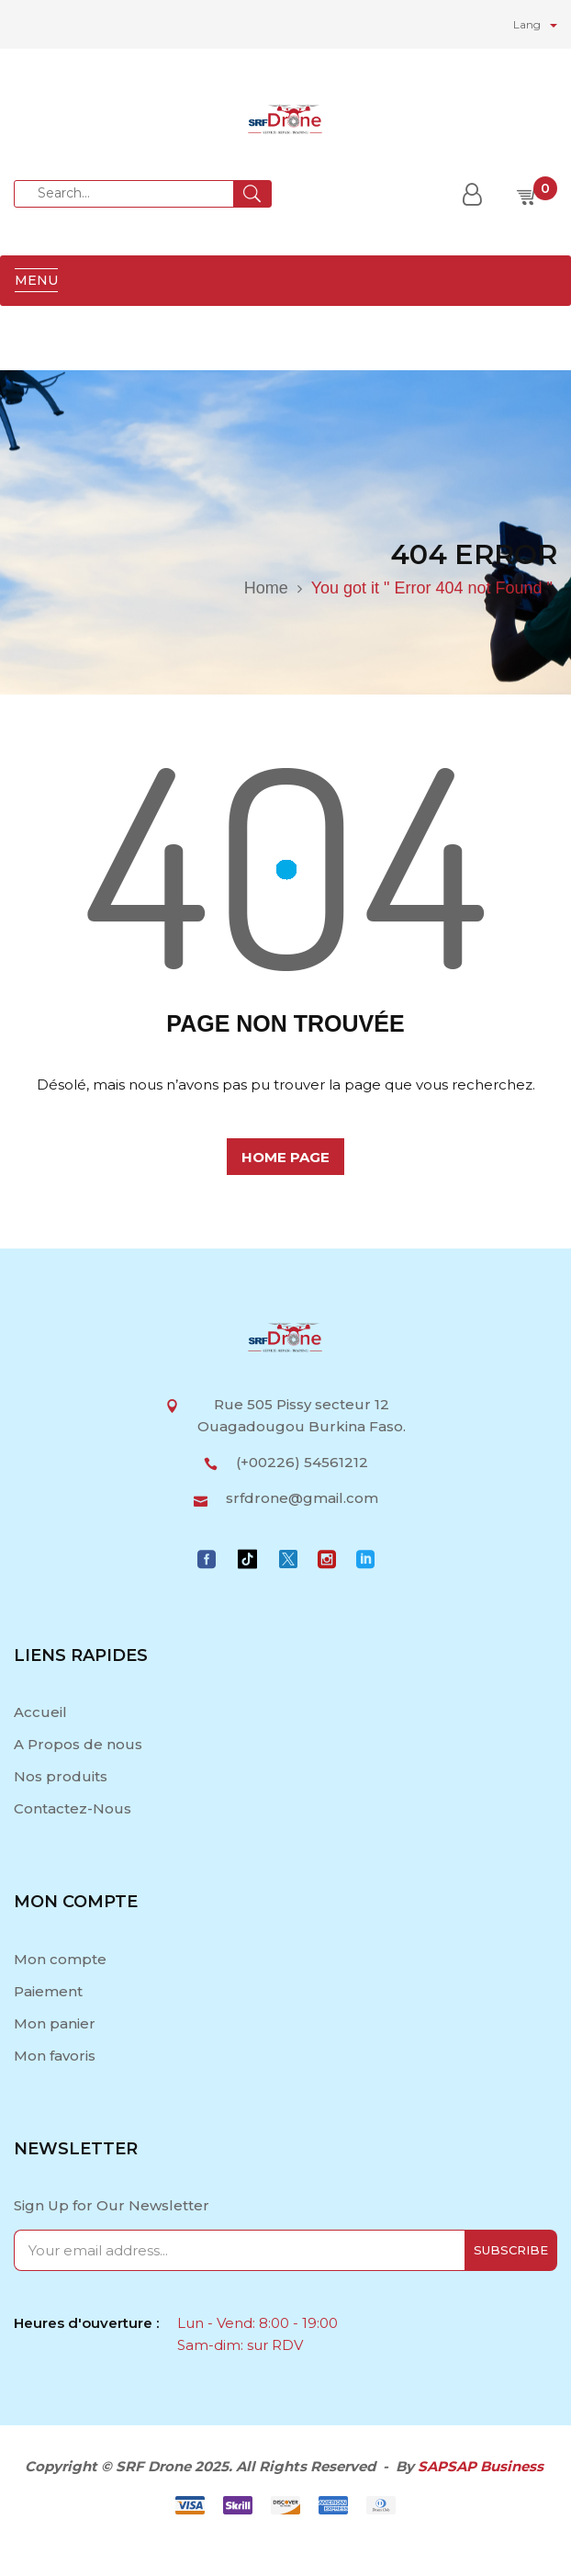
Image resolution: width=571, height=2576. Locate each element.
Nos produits (60, 1776)
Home (266, 588)
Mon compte (60, 1959)
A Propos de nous (78, 1744)
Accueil (42, 1712)
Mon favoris (54, 2055)
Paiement (48, 1991)
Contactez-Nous (72, 1808)
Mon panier (54, 2023)
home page (285, 1157)
